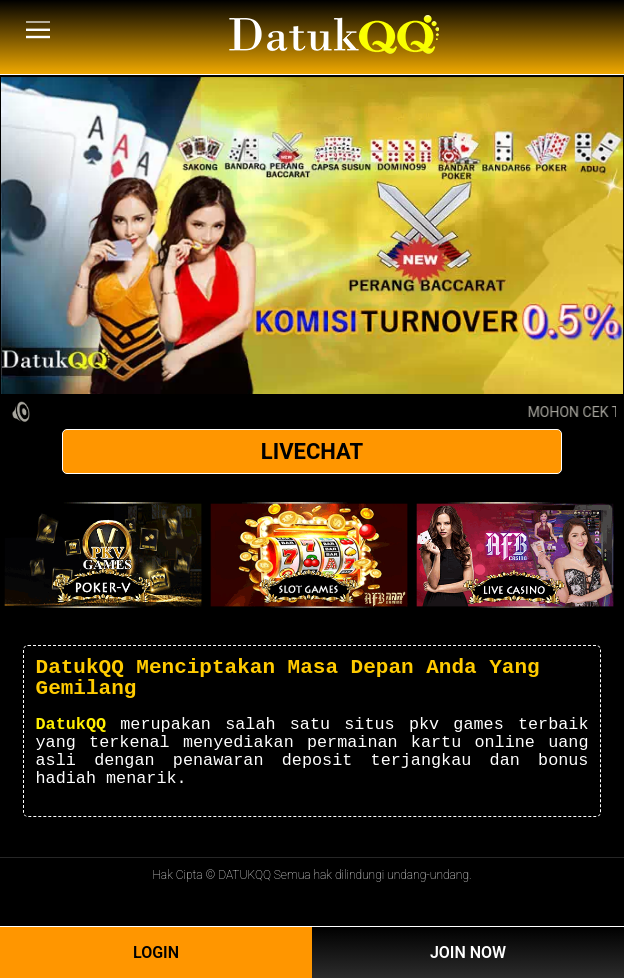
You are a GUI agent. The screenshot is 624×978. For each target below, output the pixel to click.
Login (156, 952)
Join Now (468, 952)
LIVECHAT (312, 451)
